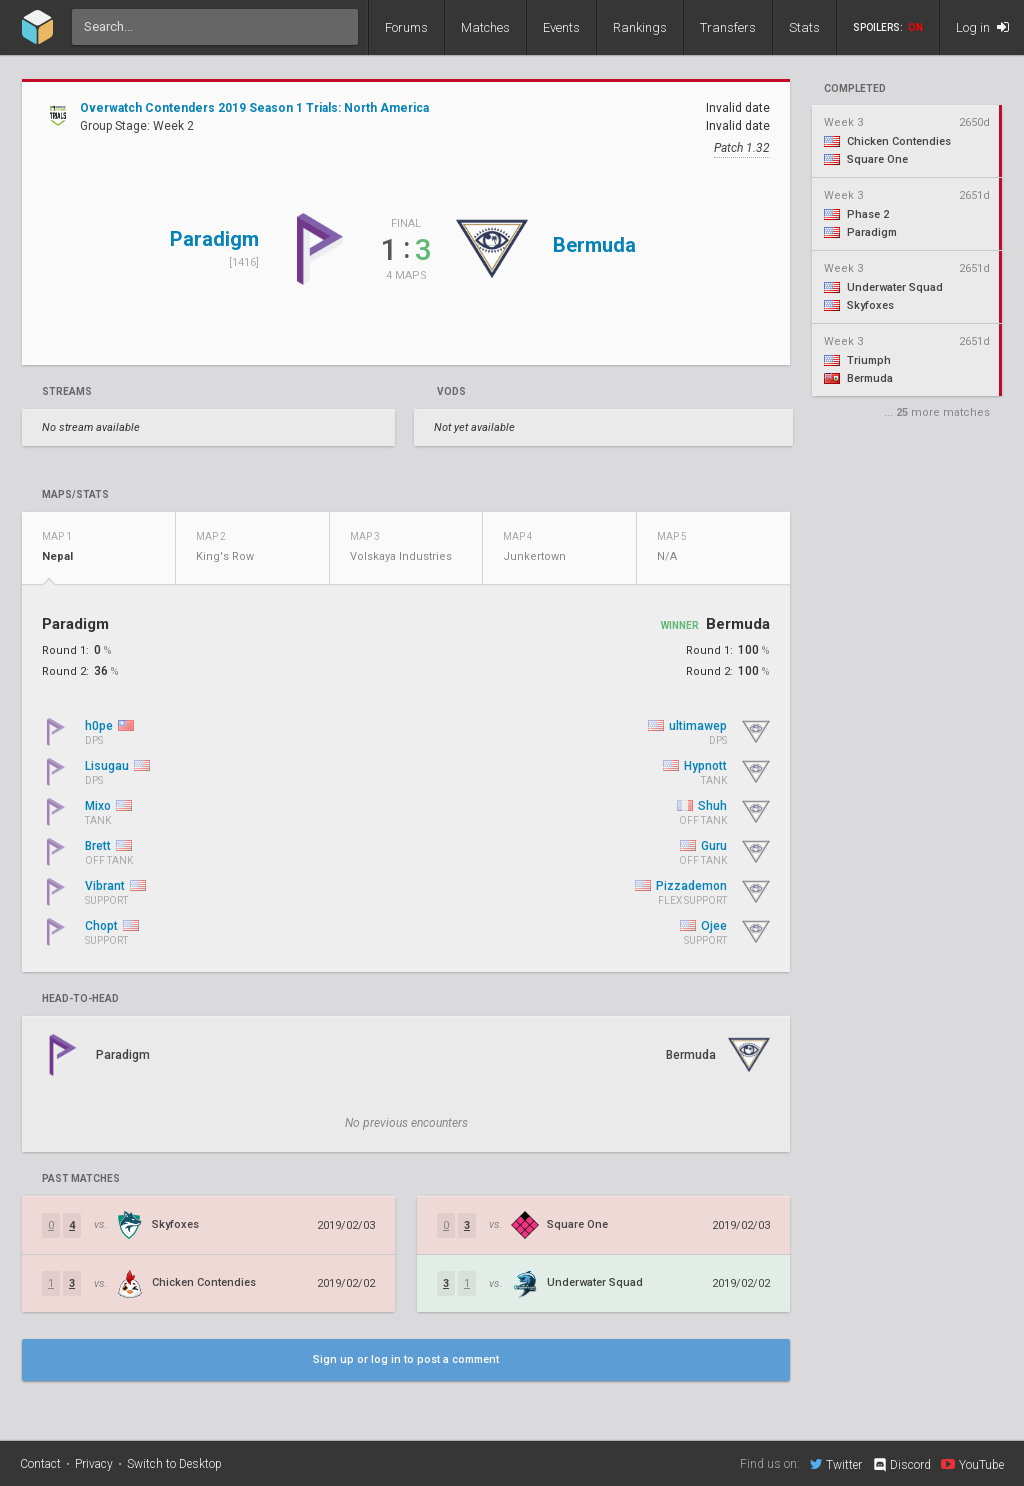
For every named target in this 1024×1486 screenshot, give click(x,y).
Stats (804, 27)
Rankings (640, 27)
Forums (406, 27)
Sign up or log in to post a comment (406, 1359)
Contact (40, 1464)
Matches (485, 27)
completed (855, 89)
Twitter (836, 1464)
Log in (982, 27)
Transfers (728, 27)
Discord (901, 1465)
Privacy (94, 1464)
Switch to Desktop (174, 1464)
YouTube (972, 1464)
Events (561, 27)
